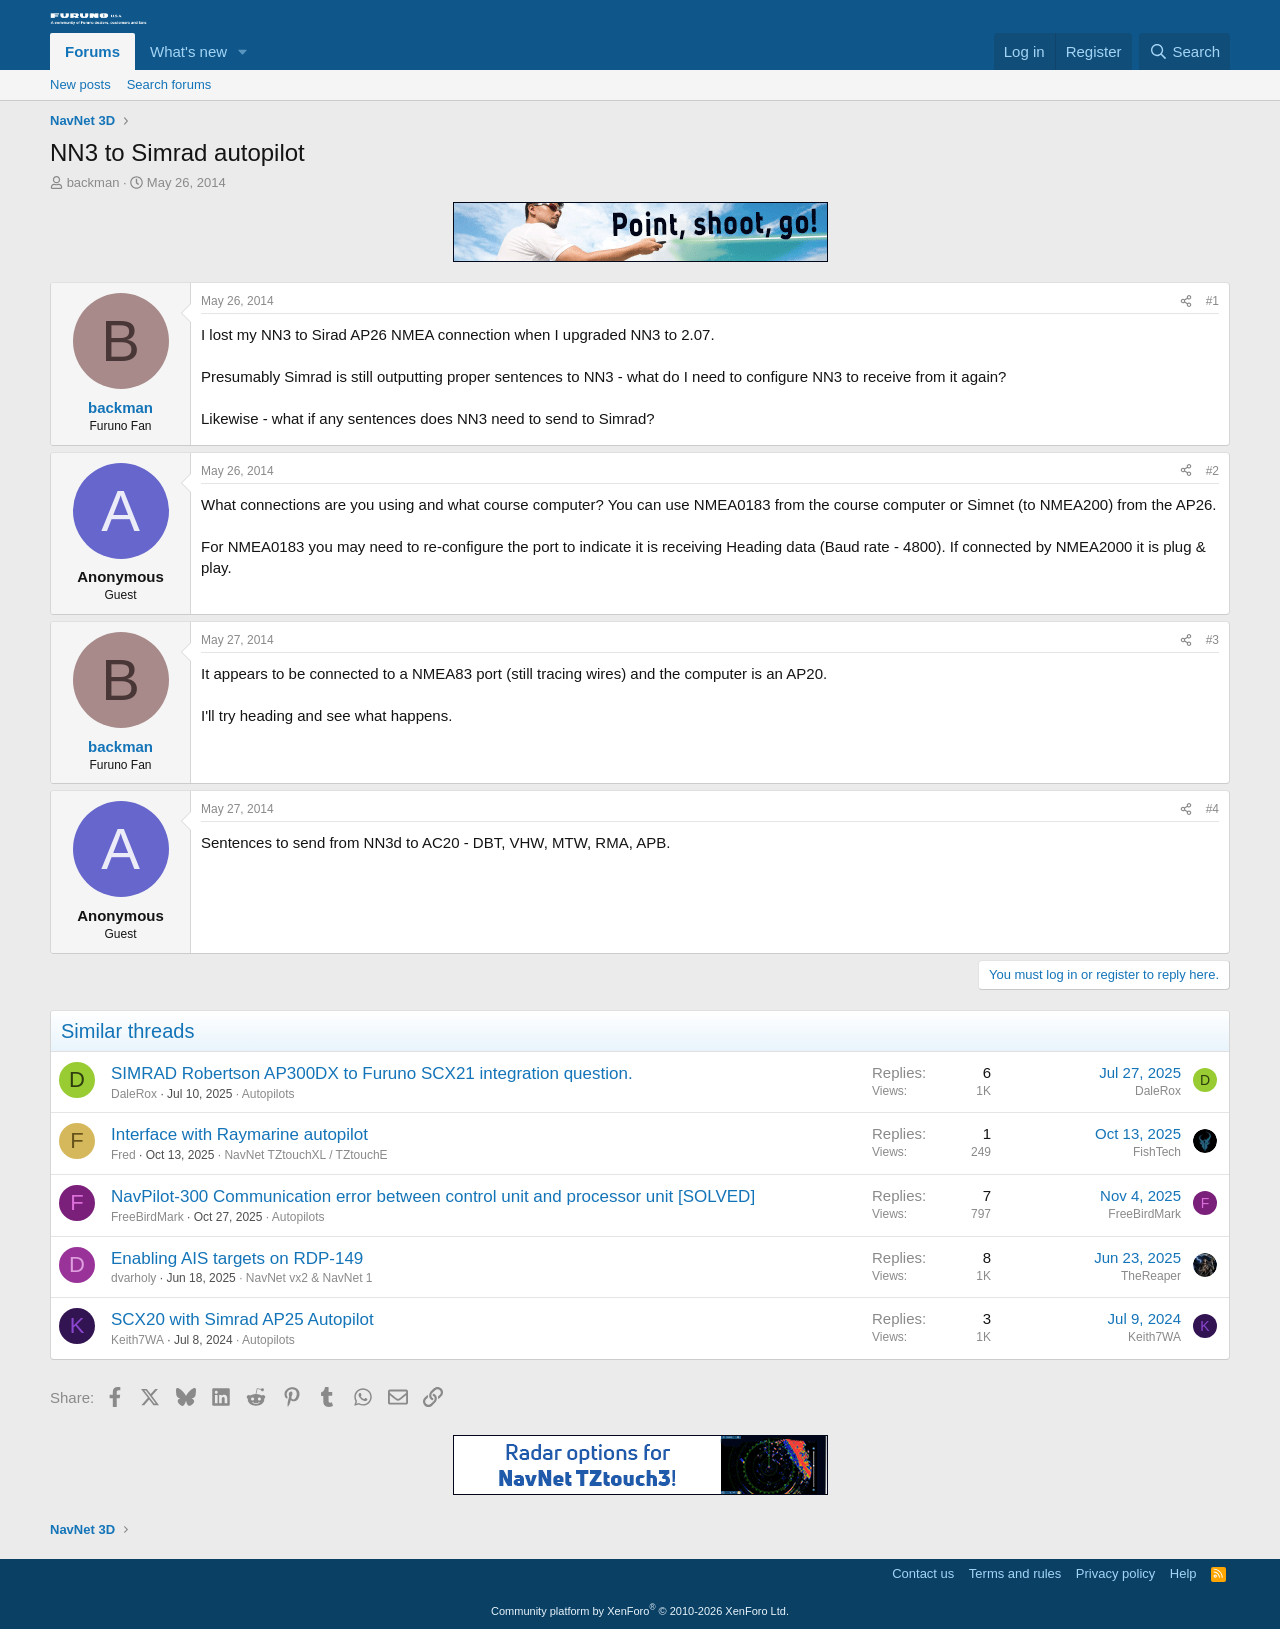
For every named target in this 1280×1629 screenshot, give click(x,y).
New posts (80, 84)
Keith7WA (137, 1340)
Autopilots (268, 1094)
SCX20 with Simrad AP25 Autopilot (242, 1319)
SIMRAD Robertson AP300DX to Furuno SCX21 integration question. (372, 1073)
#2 (1212, 471)
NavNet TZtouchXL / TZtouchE (305, 1155)
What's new (188, 51)
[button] (243, 51)
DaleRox (134, 1094)
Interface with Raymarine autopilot (239, 1134)
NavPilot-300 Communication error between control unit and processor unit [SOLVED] (433, 1196)
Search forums (169, 84)
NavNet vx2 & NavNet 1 (309, 1278)
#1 (1212, 301)
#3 (1212, 640)
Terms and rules (1015, 1573)
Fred (123, 1155)
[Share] (1186, 301)
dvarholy (133, 1278)
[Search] (1184, 51)
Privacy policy (1115, 1573)
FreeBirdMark (147, 1217)
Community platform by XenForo (640, 1611)
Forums (92, 51)
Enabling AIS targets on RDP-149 (237, 1258)
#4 (1212, 809)
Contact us (923, 1573)
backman (93, 182)
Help (1183, 1573)
